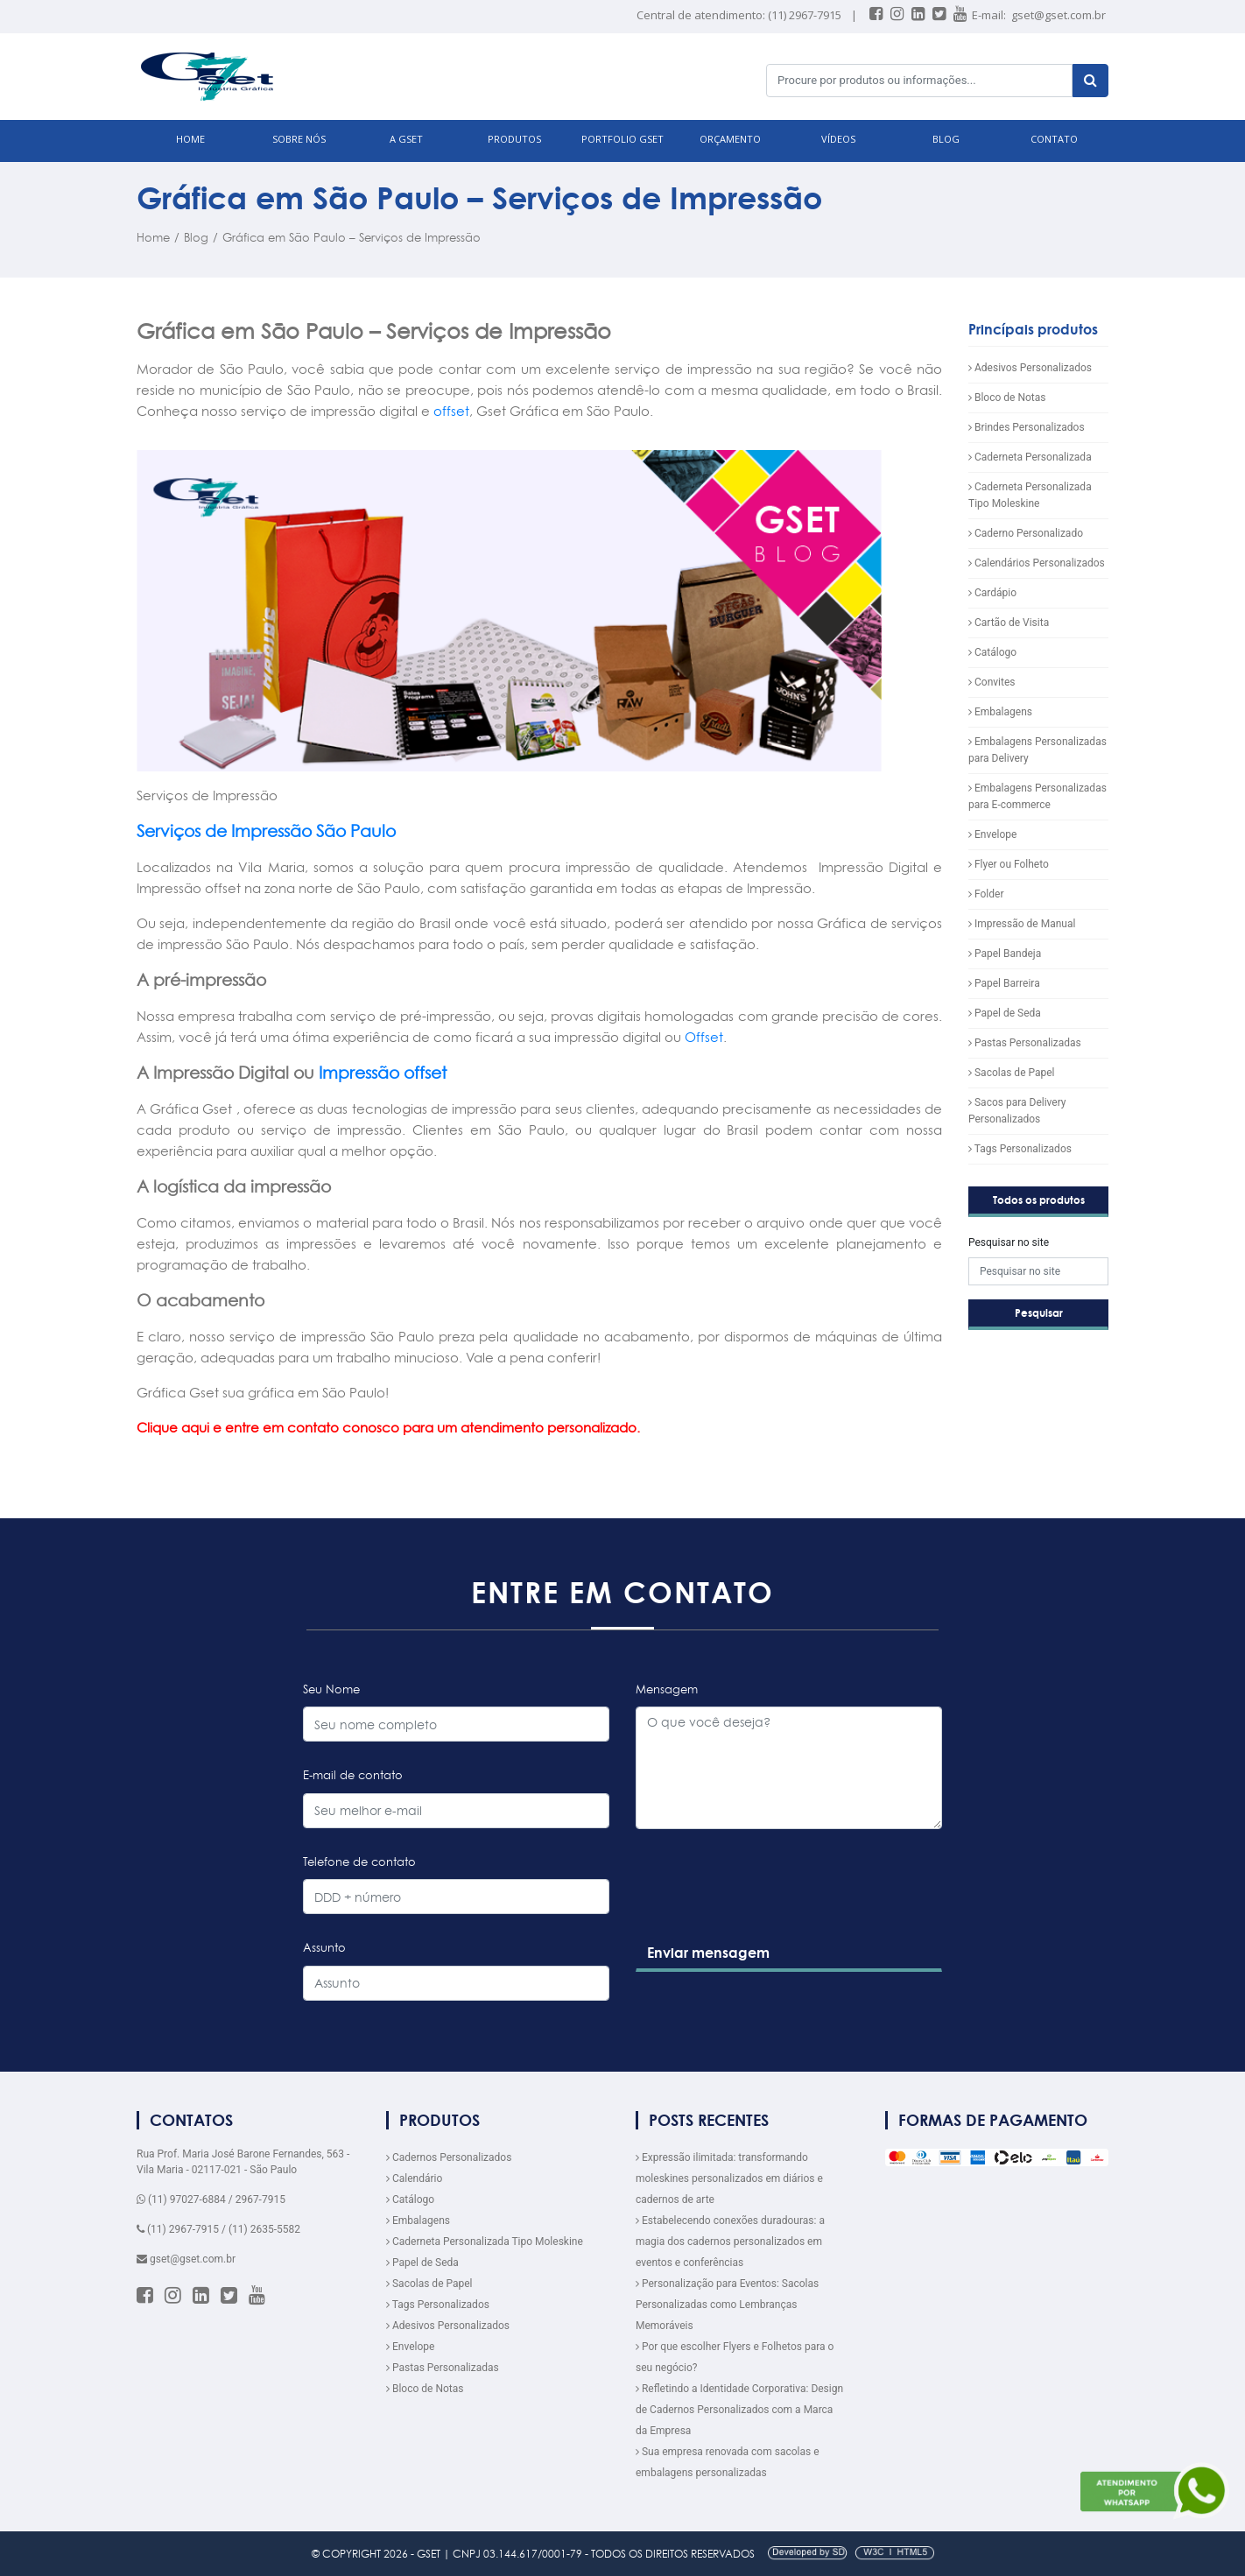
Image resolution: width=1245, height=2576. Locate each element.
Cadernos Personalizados (448, 2157)
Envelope (992, 834)
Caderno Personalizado (1025, 533)
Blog (196, 237)
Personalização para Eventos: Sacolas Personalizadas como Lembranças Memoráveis (727, 2304)
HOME (190, 138)
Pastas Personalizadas (1024, 1043)
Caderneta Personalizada (1030, 457)
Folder (985, 894)
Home (153, 237)
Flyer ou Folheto (1008, 864)
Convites (991, 682)
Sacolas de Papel (1011, 1072)
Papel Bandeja (1004, 953)
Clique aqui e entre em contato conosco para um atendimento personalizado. (388, 1427)
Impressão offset (383, 1072)
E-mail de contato (353, 1775)
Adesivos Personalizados (1030, 368)
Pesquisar (1039, 1313)
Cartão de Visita (1008, 622)
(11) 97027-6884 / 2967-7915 (211, 2199)
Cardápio (992, 593)
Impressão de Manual (1021, 924)
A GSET (406, 138)
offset (451, 411)
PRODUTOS (514, 138)
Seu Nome (331, 1689)
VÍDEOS (838, 138)
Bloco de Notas (1006, 397)
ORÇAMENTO (730, 138)
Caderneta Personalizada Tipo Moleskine (484, 2241)
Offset (704, 1037)
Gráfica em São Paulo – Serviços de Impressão (351, 237)
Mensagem (667, 1689)
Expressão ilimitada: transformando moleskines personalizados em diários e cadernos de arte (729, 2178)
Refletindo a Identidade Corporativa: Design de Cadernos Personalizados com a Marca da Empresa (739, 2409)
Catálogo (992, 652)
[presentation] (767, 1919)
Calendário (414, 2178)
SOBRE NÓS (299, 138)
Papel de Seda (1004, 1013)
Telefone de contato (359, 1862)
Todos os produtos (1039, 1200)
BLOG (946, 138)
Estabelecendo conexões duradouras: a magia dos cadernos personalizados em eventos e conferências (730, 2241)
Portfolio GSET (622, 138)
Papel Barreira (1004, 983)
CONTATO (1054, 138)
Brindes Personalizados (1026, 427)
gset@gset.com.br (1058, 15)
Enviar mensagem (708, 1952)
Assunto (324, 1947)
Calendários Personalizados (1036, 563)
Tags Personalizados (1020, 1149)
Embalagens (1000, 712)
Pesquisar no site (1008, 1242)
